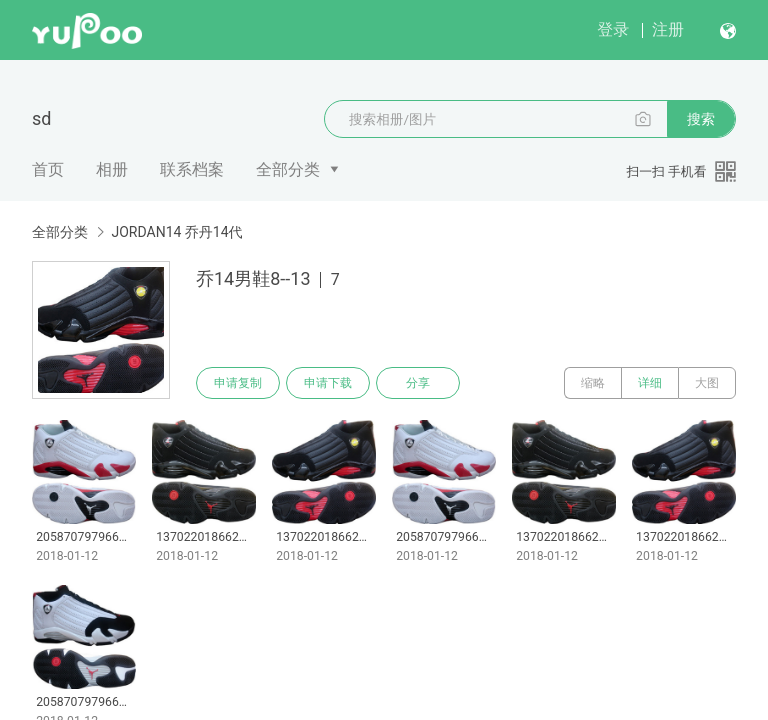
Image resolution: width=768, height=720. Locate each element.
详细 (650, 383)
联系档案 (192, 169)
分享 (418, 383)
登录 (613, 29)
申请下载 (328, 383)
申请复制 (238, 383)
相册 (112, 169)
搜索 (701, 119)
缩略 (593, 383)
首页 (48, 169)
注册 (668, 29)
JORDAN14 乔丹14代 (176, 232)
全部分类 (288, 169)
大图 (707, 383)
